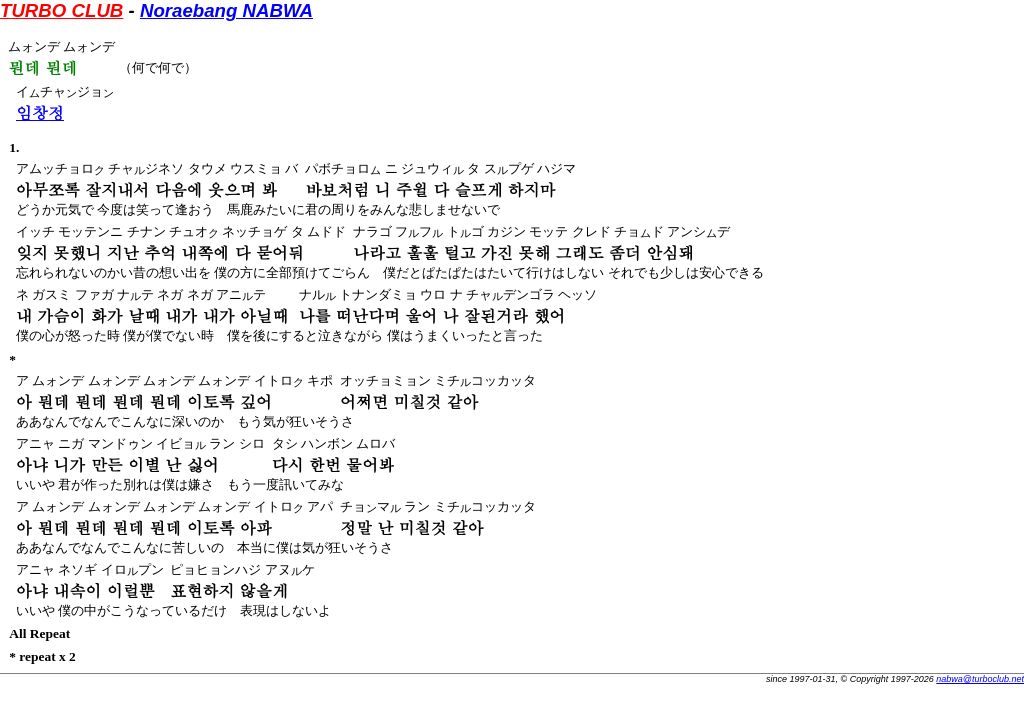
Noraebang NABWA (226, 10)
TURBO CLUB (61, 10)
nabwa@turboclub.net (980, 679)
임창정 (40, 112)
